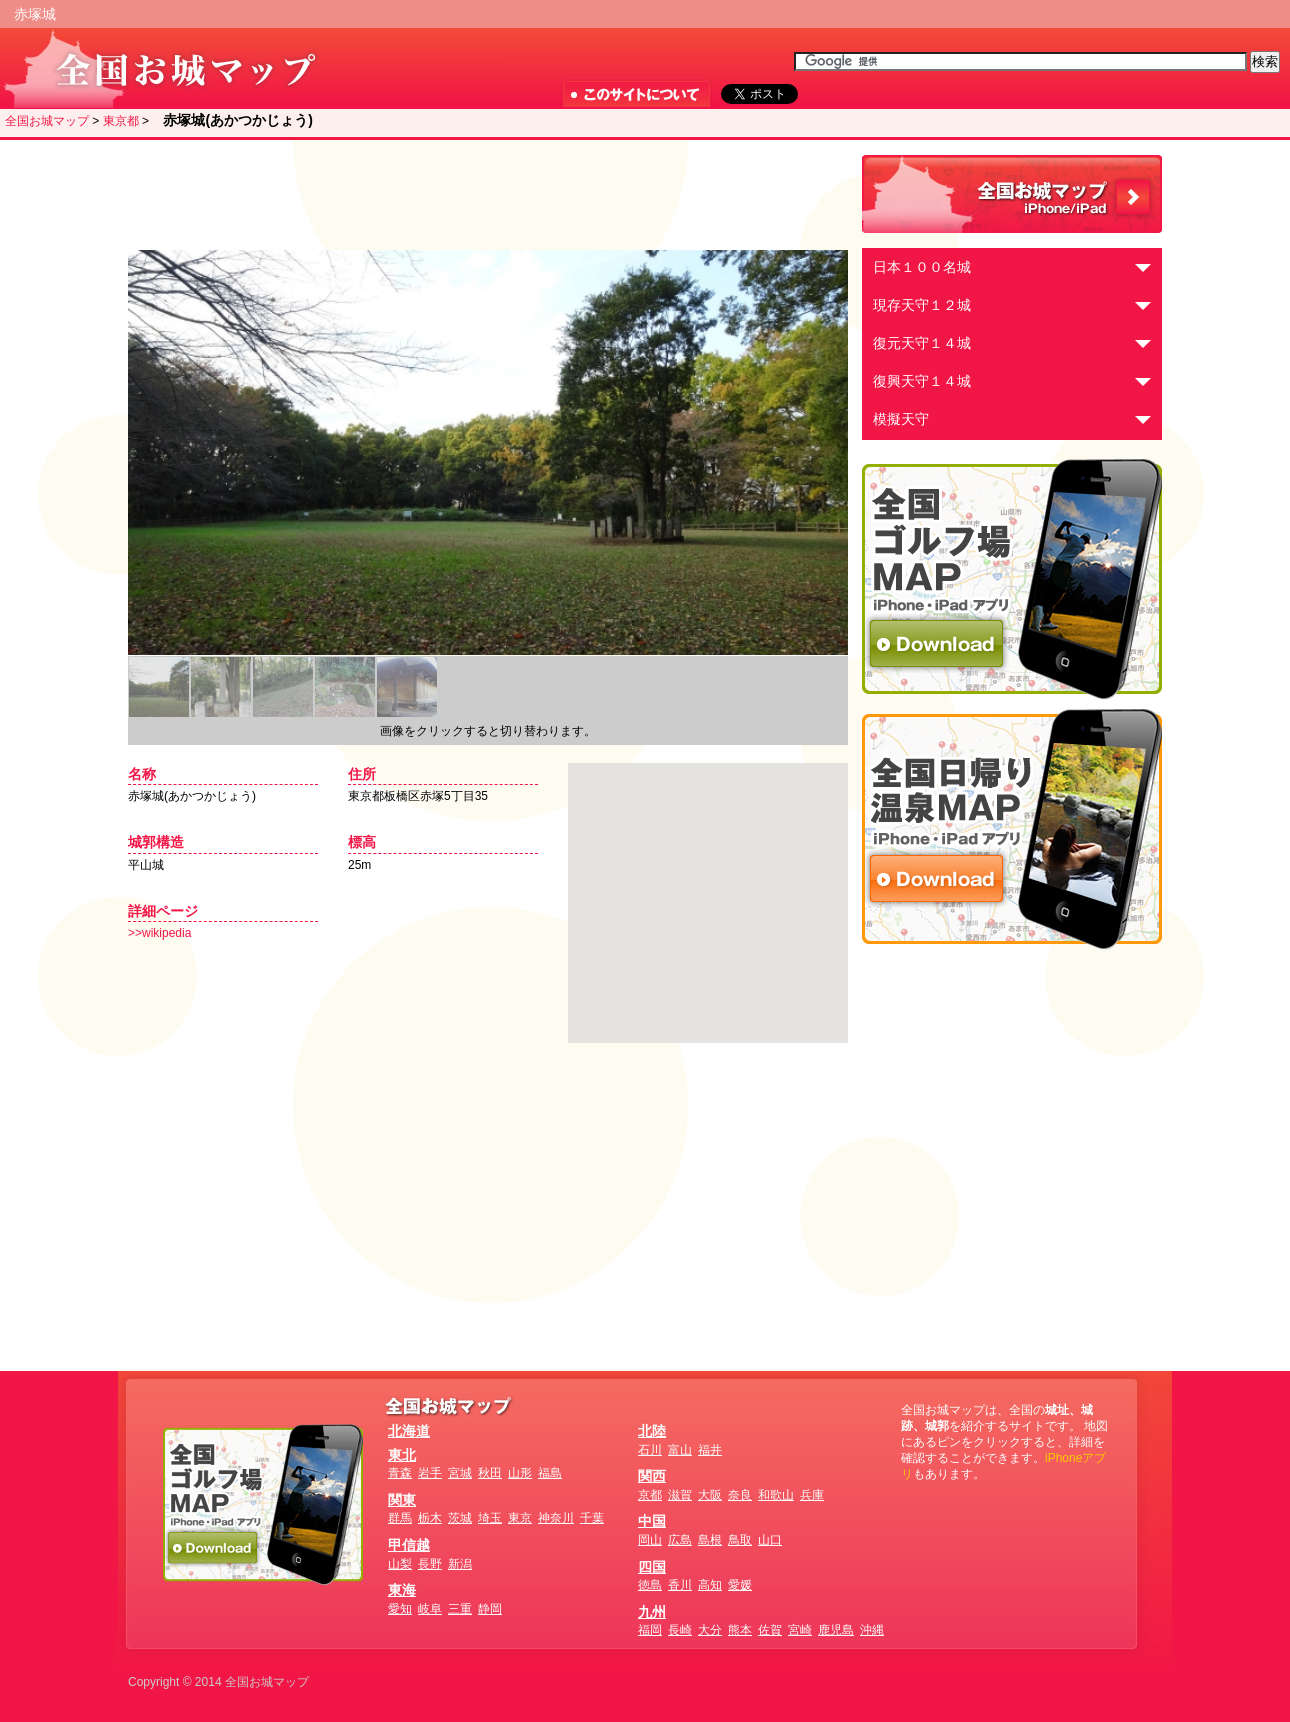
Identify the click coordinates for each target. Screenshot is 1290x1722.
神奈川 (556, 1518)
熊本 (740, 1630)
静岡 (490, 1609)
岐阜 (430, 1609)
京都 (650, 1495)
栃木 (430, 1518)
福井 (710, 1450)
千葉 (592, 1518)
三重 (460, 1609)
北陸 (652, 1431)
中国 (652, 1521)
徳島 (650, 1585)
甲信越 (409, 1545)
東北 (402, 1455)
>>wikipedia (159, 933)
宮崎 (800, 1630)
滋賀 (680, 1495)
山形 (520, 1473)
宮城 (460, 1473)
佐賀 (770, 1630)
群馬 (400, 1518)
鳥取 (740, 1540)
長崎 (680, 1630)
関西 (652, 1476)
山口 (770, 1540)
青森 (400, 1473)
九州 (652, 1612)
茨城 (460, 1518)
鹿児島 (836, 1630)
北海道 (409, 1431)
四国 (652, 1567)
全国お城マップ (47, 121)
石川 (650, 1450)
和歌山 (776, 1495)
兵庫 (812, 1495)
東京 (520, 1518)
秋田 (490, 1473)
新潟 (460, 1564)
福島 (550, 1473)
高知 (710, 1585)
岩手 (430, 1473)
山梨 (400, 1564)
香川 (680, 1585)
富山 (680, 1450)
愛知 (400, 1609)
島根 (710, 1540)
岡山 (650, 1540)
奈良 (740, 1495)
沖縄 (872, 1630)
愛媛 (740, 1585)
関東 (402, 1500)
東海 (402, 1590)
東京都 (121, 121)
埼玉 (490, 1518)
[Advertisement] (483, 195)
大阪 (710, 1495)
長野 (430, 1564)
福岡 (650, 1630)
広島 (680, 1540)
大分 (710, 1630)
